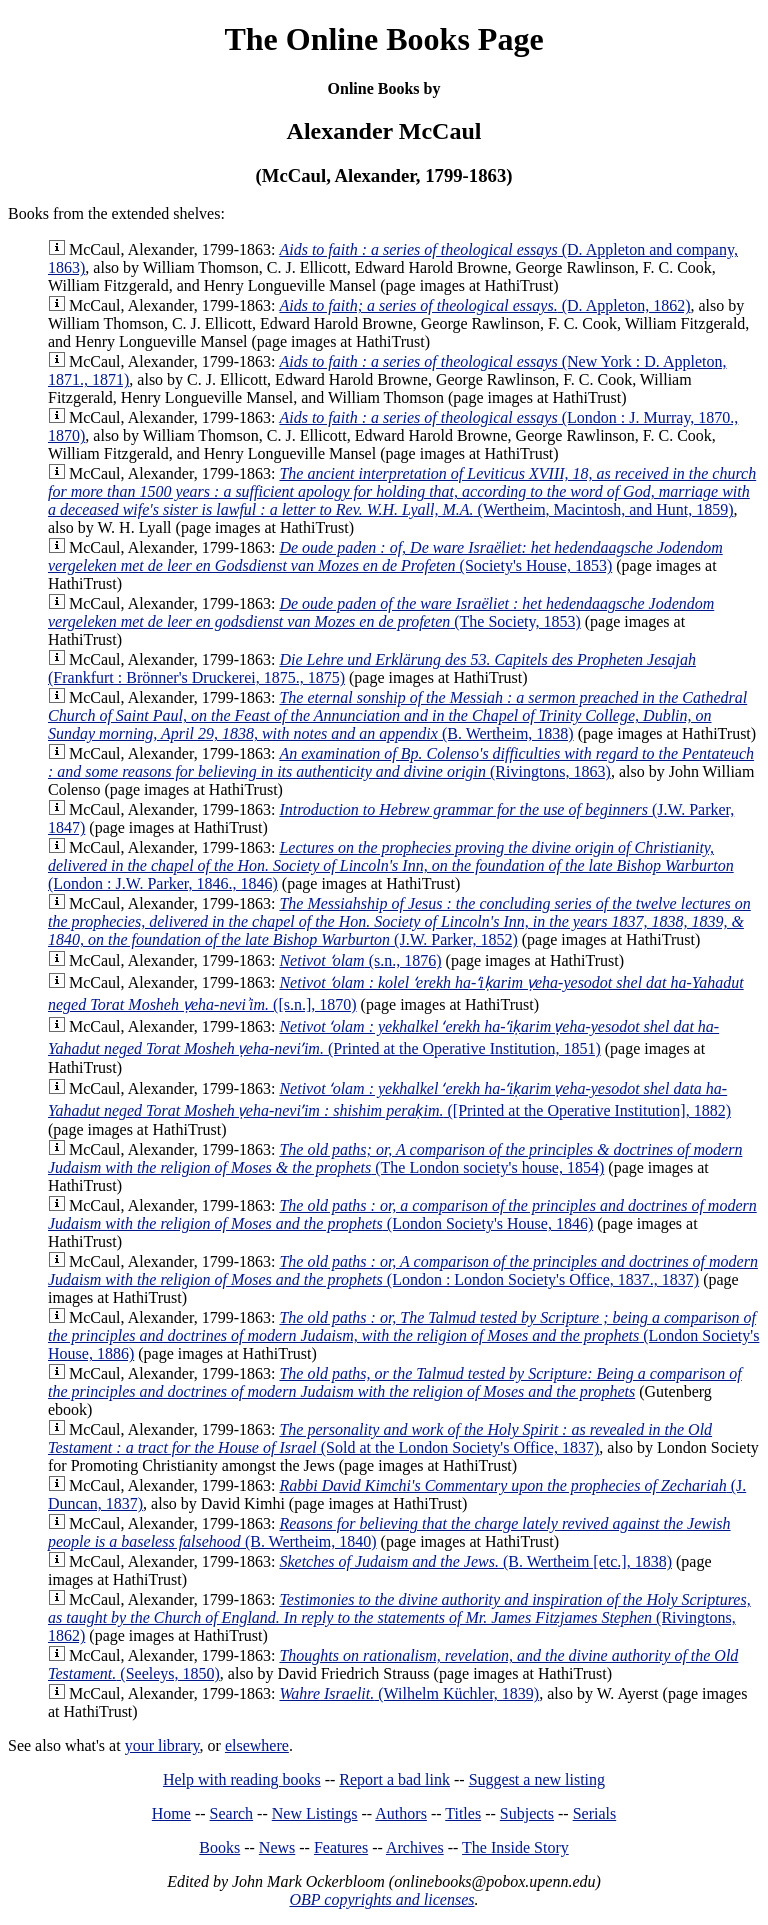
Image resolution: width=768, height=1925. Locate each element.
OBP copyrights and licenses (381, 1899)
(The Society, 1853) (381, 612)
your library (162, 1745)
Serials (595, 1813)
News (277, 1847)
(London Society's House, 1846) (402, 1214)
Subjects (527, 1813)
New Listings (315, 1813)
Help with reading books (242, 1779)
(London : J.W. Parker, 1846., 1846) (391, 865)
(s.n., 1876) (360, 960)
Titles (463, 1813)
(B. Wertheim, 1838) (397, 715)
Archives (415, 1847)
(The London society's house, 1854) (395, 1158)
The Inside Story (515, 1847)
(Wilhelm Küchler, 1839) (409, 1693)
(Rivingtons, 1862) (399, 1617)
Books (219, 1847)
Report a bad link (394, 1779)
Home (171, 1813)
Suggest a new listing (537, 1779)
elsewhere (257, 1745)
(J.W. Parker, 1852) (399, 921)
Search (232, 1813)
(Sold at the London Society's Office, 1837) (380, 1438)
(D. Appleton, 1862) (484, 305)
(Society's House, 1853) (385, 556)
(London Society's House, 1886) (403, 1335)
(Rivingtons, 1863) (401, 762)
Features (341, 1847)
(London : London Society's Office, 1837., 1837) (403, 1270)
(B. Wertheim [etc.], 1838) (475, 1561)
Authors (401, 1813)
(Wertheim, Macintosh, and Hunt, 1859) (402, 491)
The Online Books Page (383, 39)
